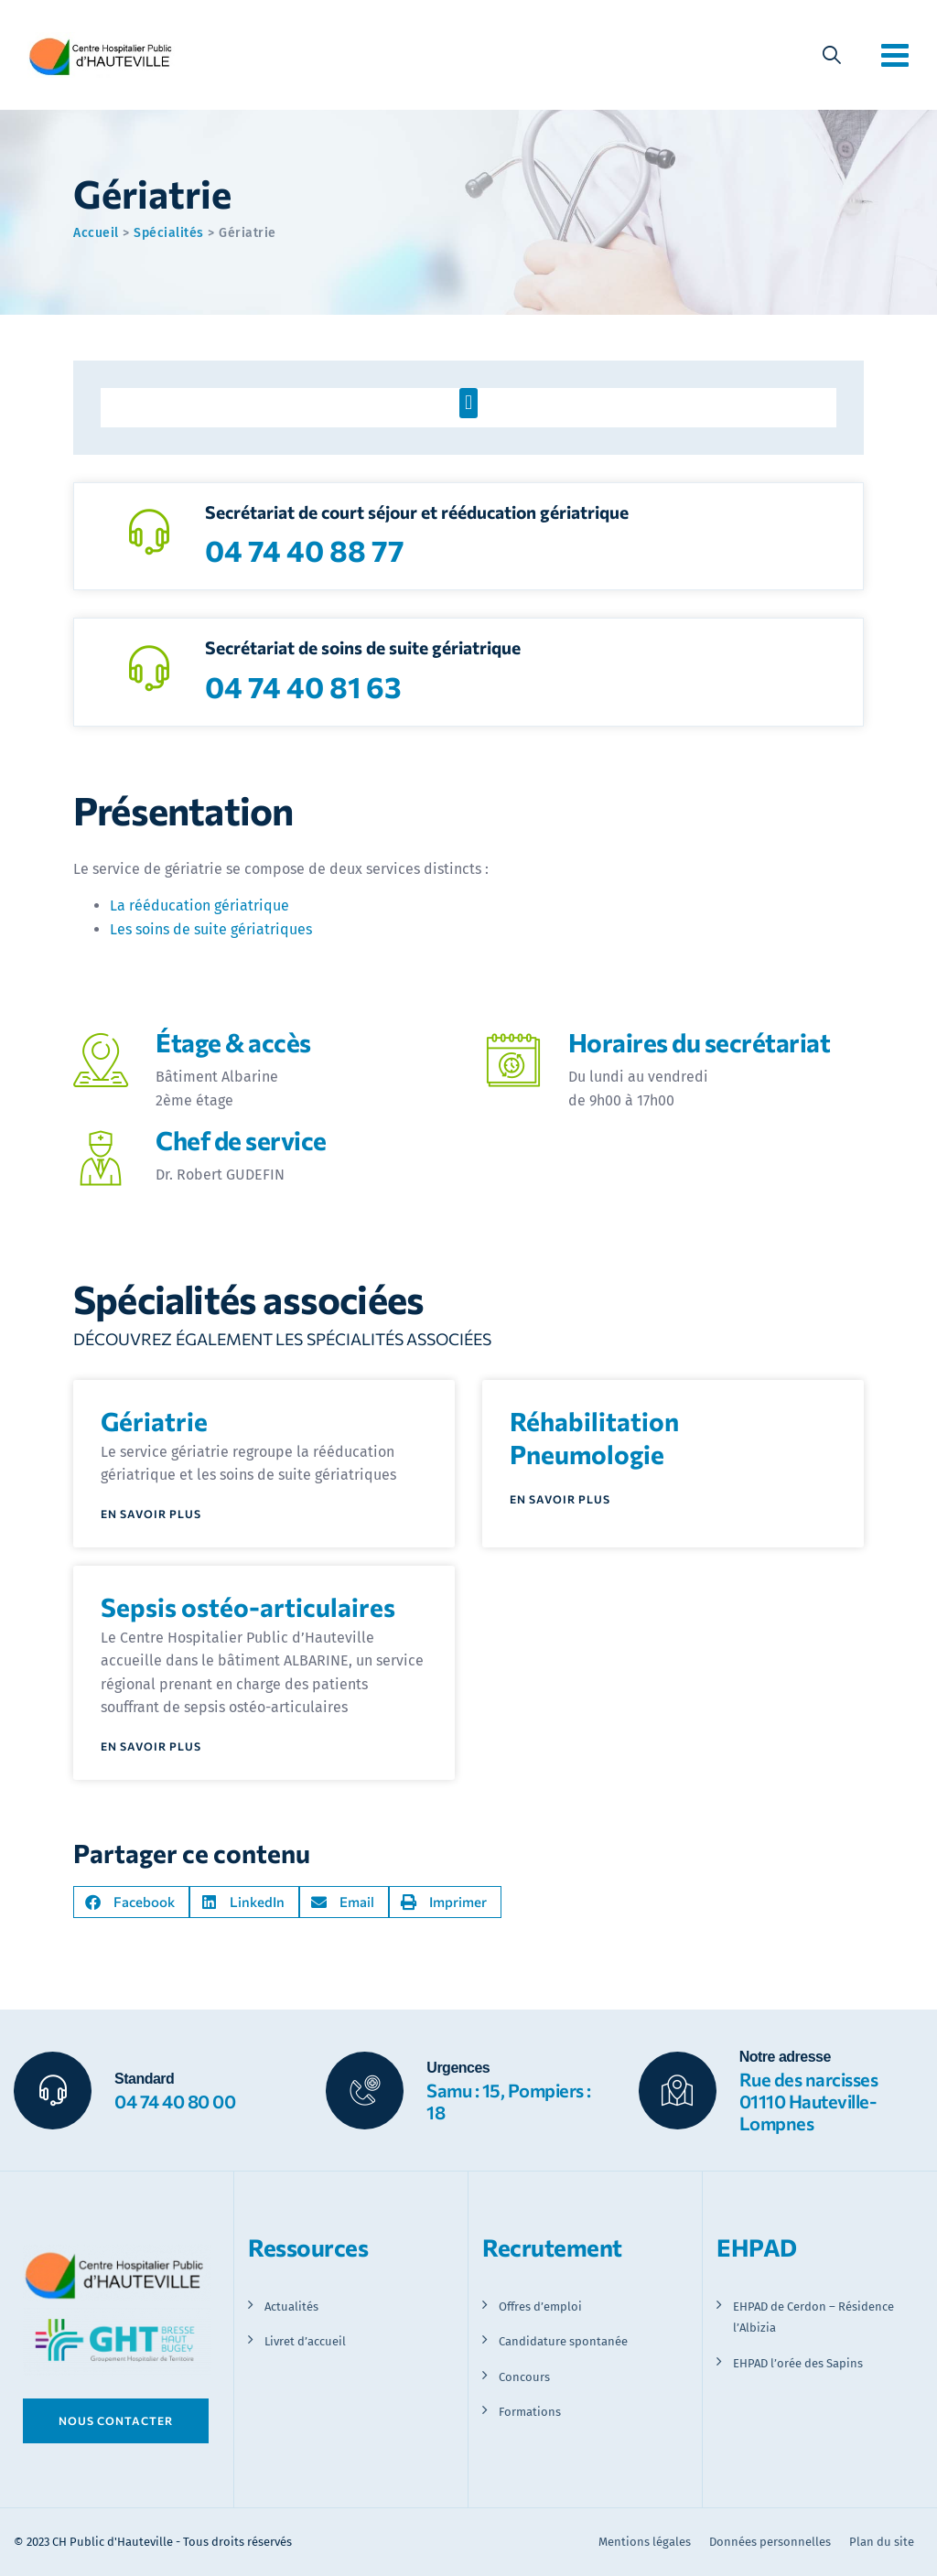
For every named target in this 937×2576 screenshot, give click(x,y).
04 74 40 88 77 (304, 550)
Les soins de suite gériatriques (211, 929)
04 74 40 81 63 (303, 686)
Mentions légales (644, 2542)
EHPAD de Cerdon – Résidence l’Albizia (813, 2317)
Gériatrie (154, 1421)
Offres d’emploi (540, 2306)
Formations (530, 2412)
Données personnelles (770, 2542)
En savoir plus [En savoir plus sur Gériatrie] (151, 1514)
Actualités (291, 2306)
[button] (468, 403)
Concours (524, 2377)
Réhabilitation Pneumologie (594, 1438)
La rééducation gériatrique (199, 905)
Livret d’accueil (305, 2341)
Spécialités (169, 233)
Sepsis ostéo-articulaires (248, 1606)
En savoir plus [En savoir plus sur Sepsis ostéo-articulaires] (151, 1746)
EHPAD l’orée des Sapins (798, 2363)
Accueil (96, 233)
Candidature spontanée (563, 2341)
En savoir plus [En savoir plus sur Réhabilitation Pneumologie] (560, 1499)
